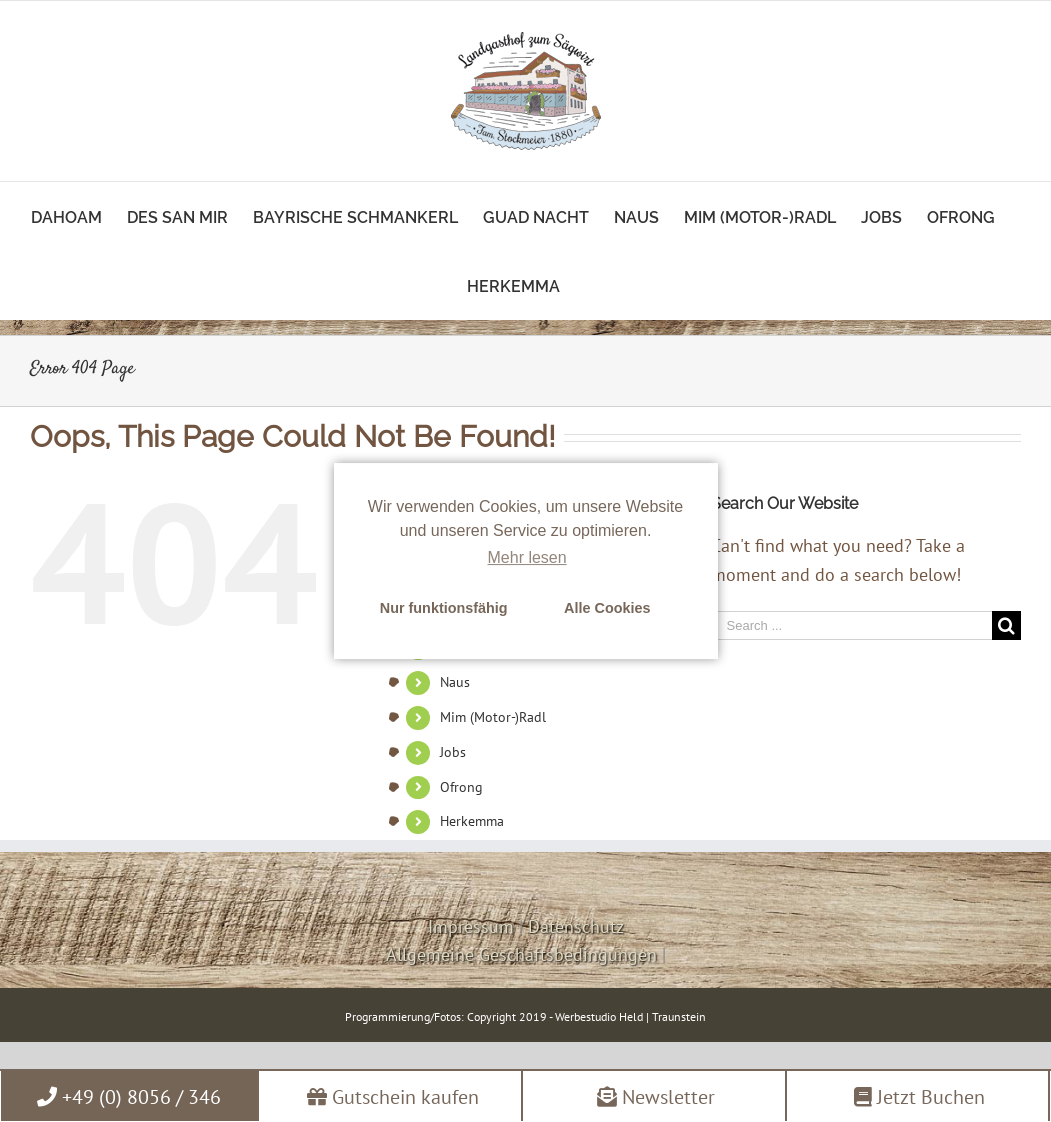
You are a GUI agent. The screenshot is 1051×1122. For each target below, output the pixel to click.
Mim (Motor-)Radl (493, 717)
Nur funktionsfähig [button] (444, 608)
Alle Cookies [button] (607, 608)
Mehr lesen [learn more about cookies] (527, 557)
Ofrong (461, 787)
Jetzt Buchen (919, 1097)
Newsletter (656, 1097)
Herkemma (472, 821)
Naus (455, 682)
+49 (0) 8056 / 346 (129, 1097)
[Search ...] (851, 625)
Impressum (471, 926)
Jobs (453, 752)
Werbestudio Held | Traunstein (630, 1016)
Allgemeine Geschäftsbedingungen (521, 954)
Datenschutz (576, 926)
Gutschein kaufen (393, 1097)
